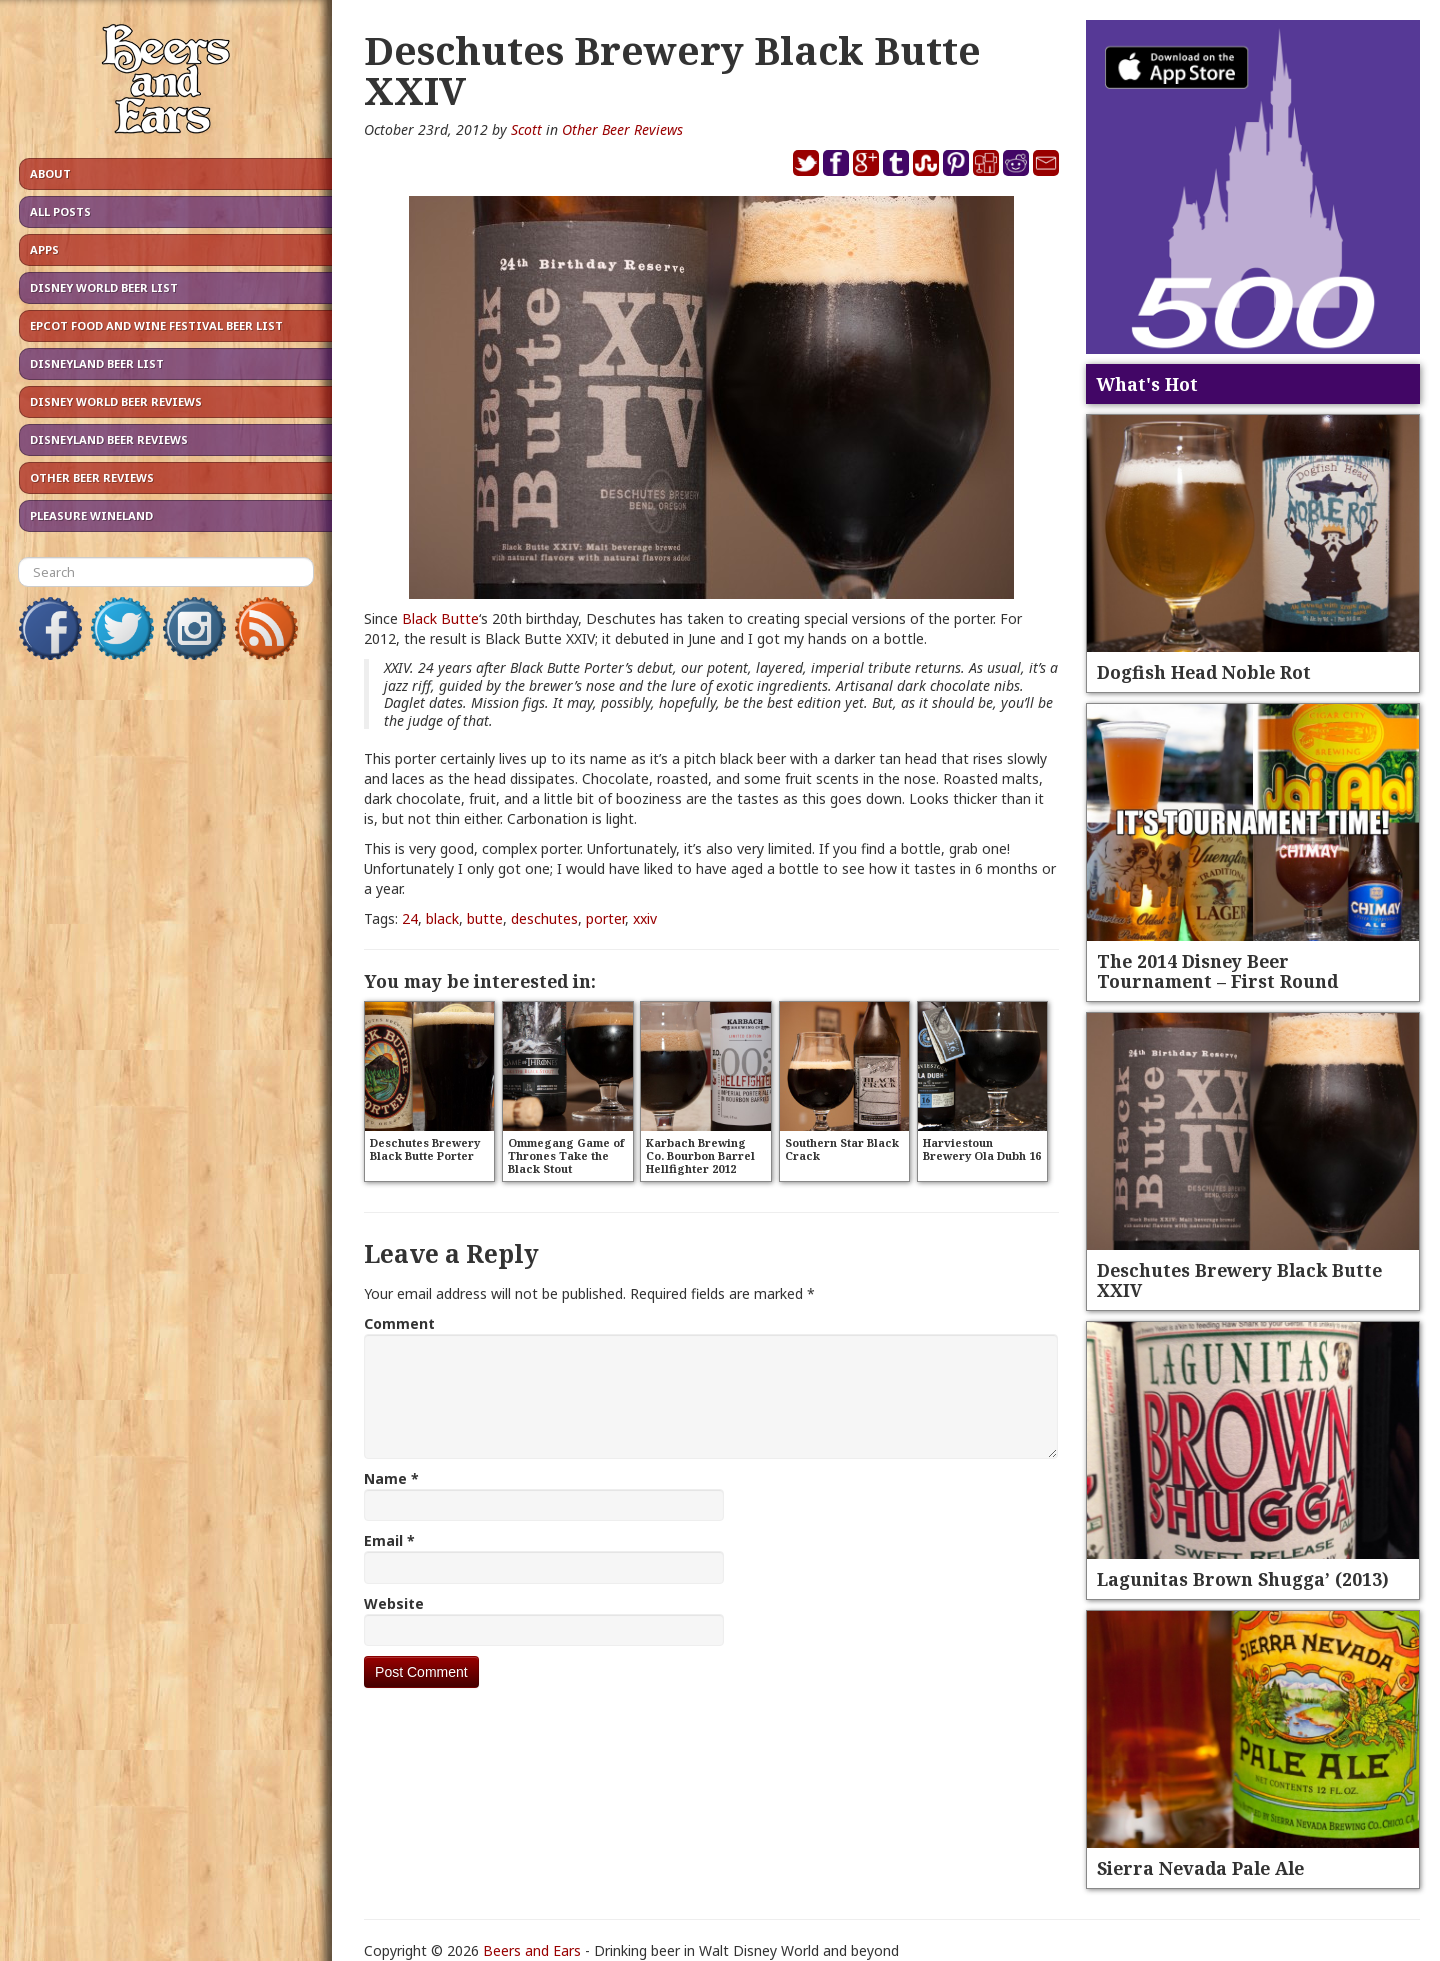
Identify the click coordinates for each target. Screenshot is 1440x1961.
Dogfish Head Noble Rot (1204, 672)
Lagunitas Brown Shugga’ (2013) (1243, 1579)
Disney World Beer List (104, 287)
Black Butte (440, 618)
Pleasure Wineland (91, 515)
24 (410, 918)
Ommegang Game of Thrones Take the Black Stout (566, 1155)
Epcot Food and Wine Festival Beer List (156, 325)
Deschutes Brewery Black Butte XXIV (1239, 1280)
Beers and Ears (532, 1950)
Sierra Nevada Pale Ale (1200, 1868)
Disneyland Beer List (97, 363)
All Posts (60, 211)
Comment (399, 1323)
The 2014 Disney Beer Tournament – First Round (1217, 971)
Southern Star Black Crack (842, 1149)
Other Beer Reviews (92, 477)
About (50, 173)
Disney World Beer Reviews (116, 401)
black (442, 918)
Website (394, 1603)
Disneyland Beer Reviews (109, 439)
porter (605, 918)
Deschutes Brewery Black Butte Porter (425, 1149)
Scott (526, 129)
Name (391, 1478)
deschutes (544, 918)
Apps (44, 249)
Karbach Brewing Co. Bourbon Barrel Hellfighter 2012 (700, 1155)
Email (389, 1540)
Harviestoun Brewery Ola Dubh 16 (982, 1149)
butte (485, 918)
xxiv (645, 918)
